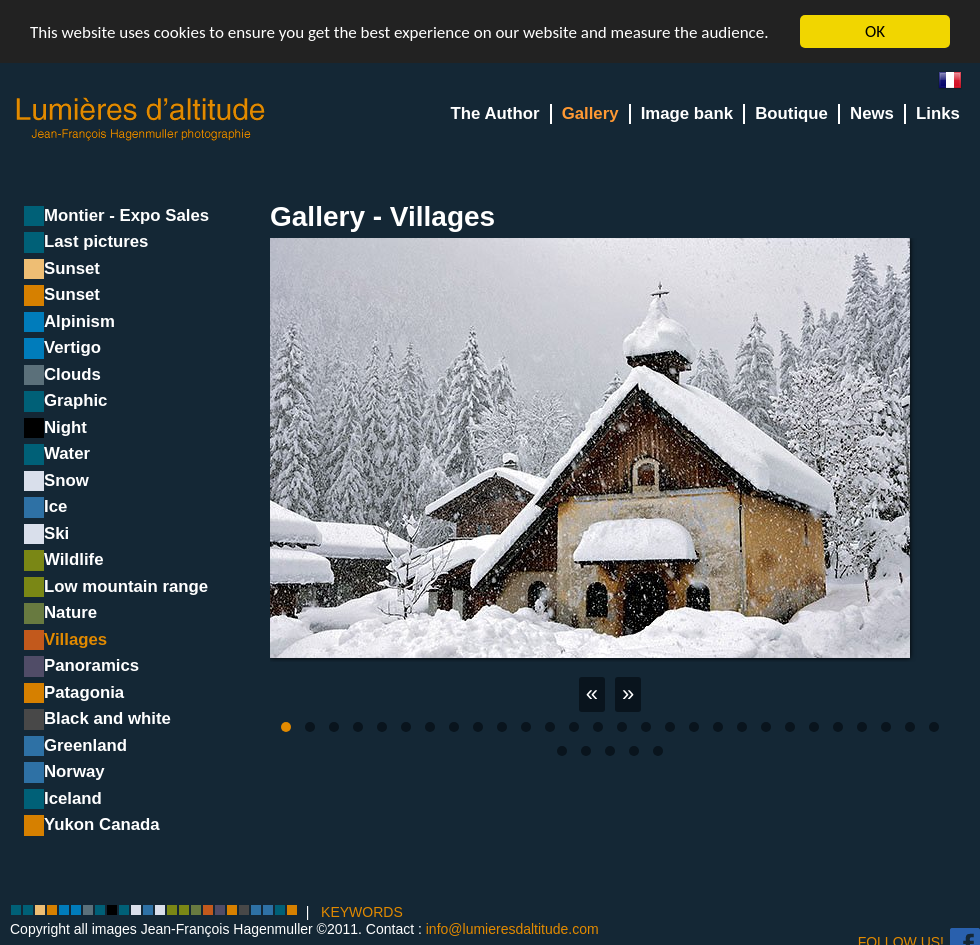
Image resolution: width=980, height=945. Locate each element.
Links (938, 113)
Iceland (73, 798)
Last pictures (96, 241)
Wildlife (74, 559)
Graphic (75, 400)
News (872, 113)
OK (875, 31)
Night (65, 427)
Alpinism (79, 321)
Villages (75, 639)
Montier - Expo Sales (126, 215)
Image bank (687, 113)
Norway (74, 771)
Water (67, 453)
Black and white (107, 718)
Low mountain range (126, 586)
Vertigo (72, 347)
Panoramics (91, 665)
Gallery (590, 113)
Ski (56, 533)
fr (958, 84)
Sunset (72, 268)
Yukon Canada (102, 824)
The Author (495, 113)
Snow (66, 480)
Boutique (791, 113)
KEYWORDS (362, 911)
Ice (55, 506)
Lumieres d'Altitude (141, 119)
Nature (70, 612)
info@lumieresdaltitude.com (512, 929)
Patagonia (84, 692)
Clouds (72, 374)
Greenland (85, 745)
